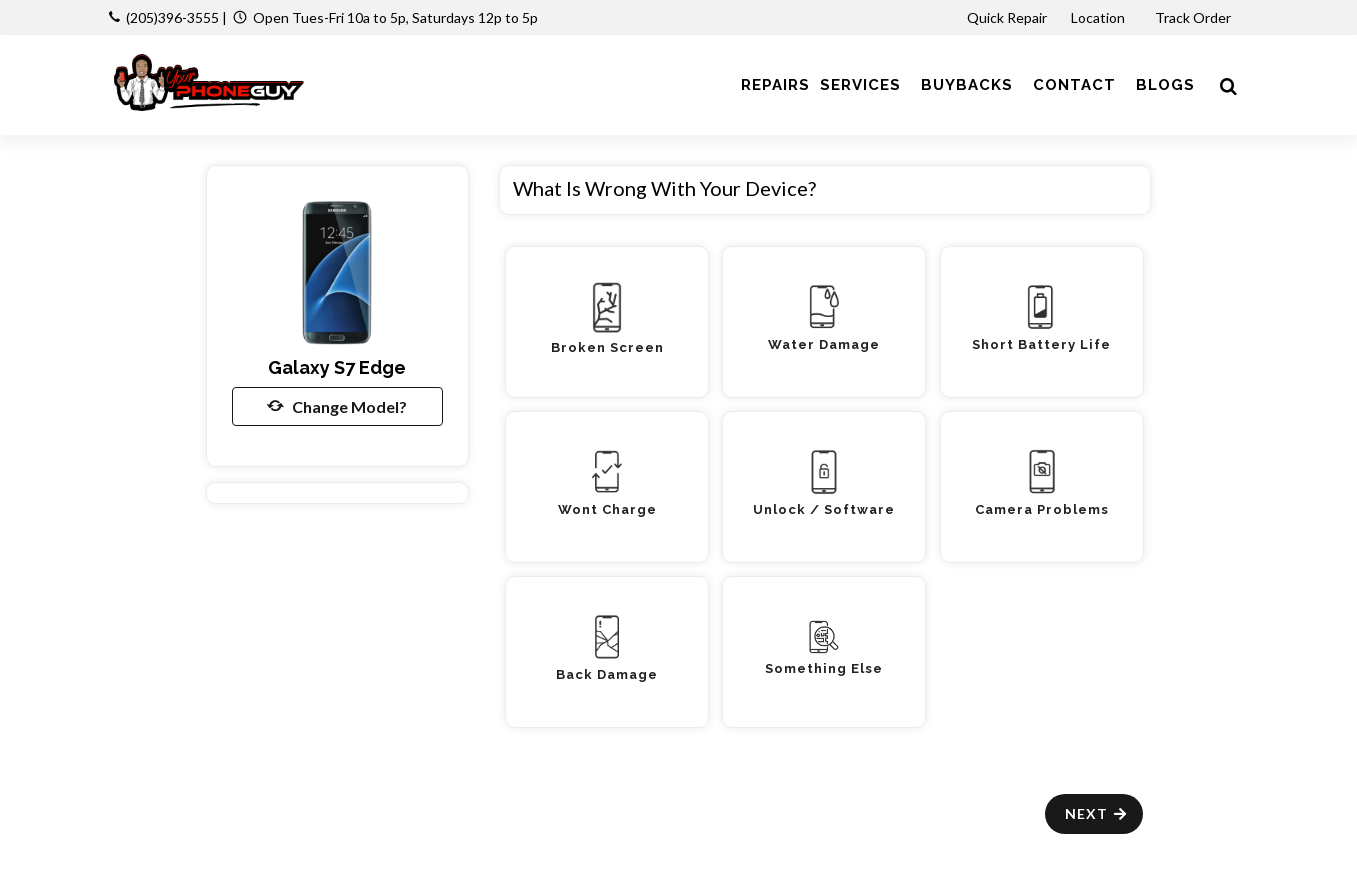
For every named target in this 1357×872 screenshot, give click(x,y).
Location (1099, 17)
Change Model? (337, 406)
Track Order (1194, 17)
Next (1096, 813)
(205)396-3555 (172, 17)
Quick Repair (1007, 17)
